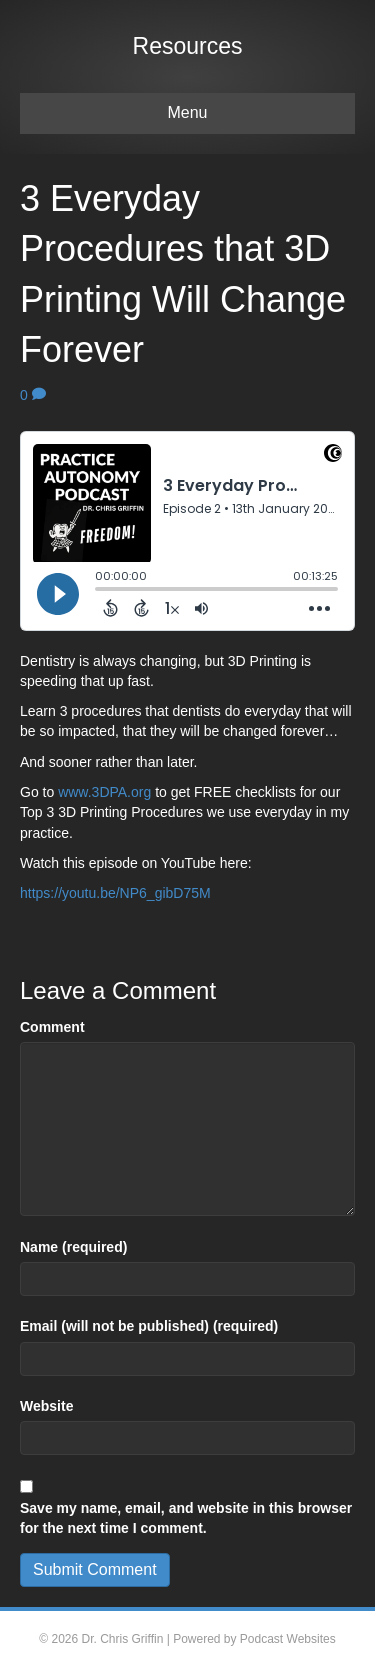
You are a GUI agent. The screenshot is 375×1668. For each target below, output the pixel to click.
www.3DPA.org (104, 792)
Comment (52, 1027)
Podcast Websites (288, 1639)
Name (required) (73, 1247)
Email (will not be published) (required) (149, 1326)
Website (46, 1406)
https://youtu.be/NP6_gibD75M (115, 893)
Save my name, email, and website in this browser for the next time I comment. (186, 1518)
